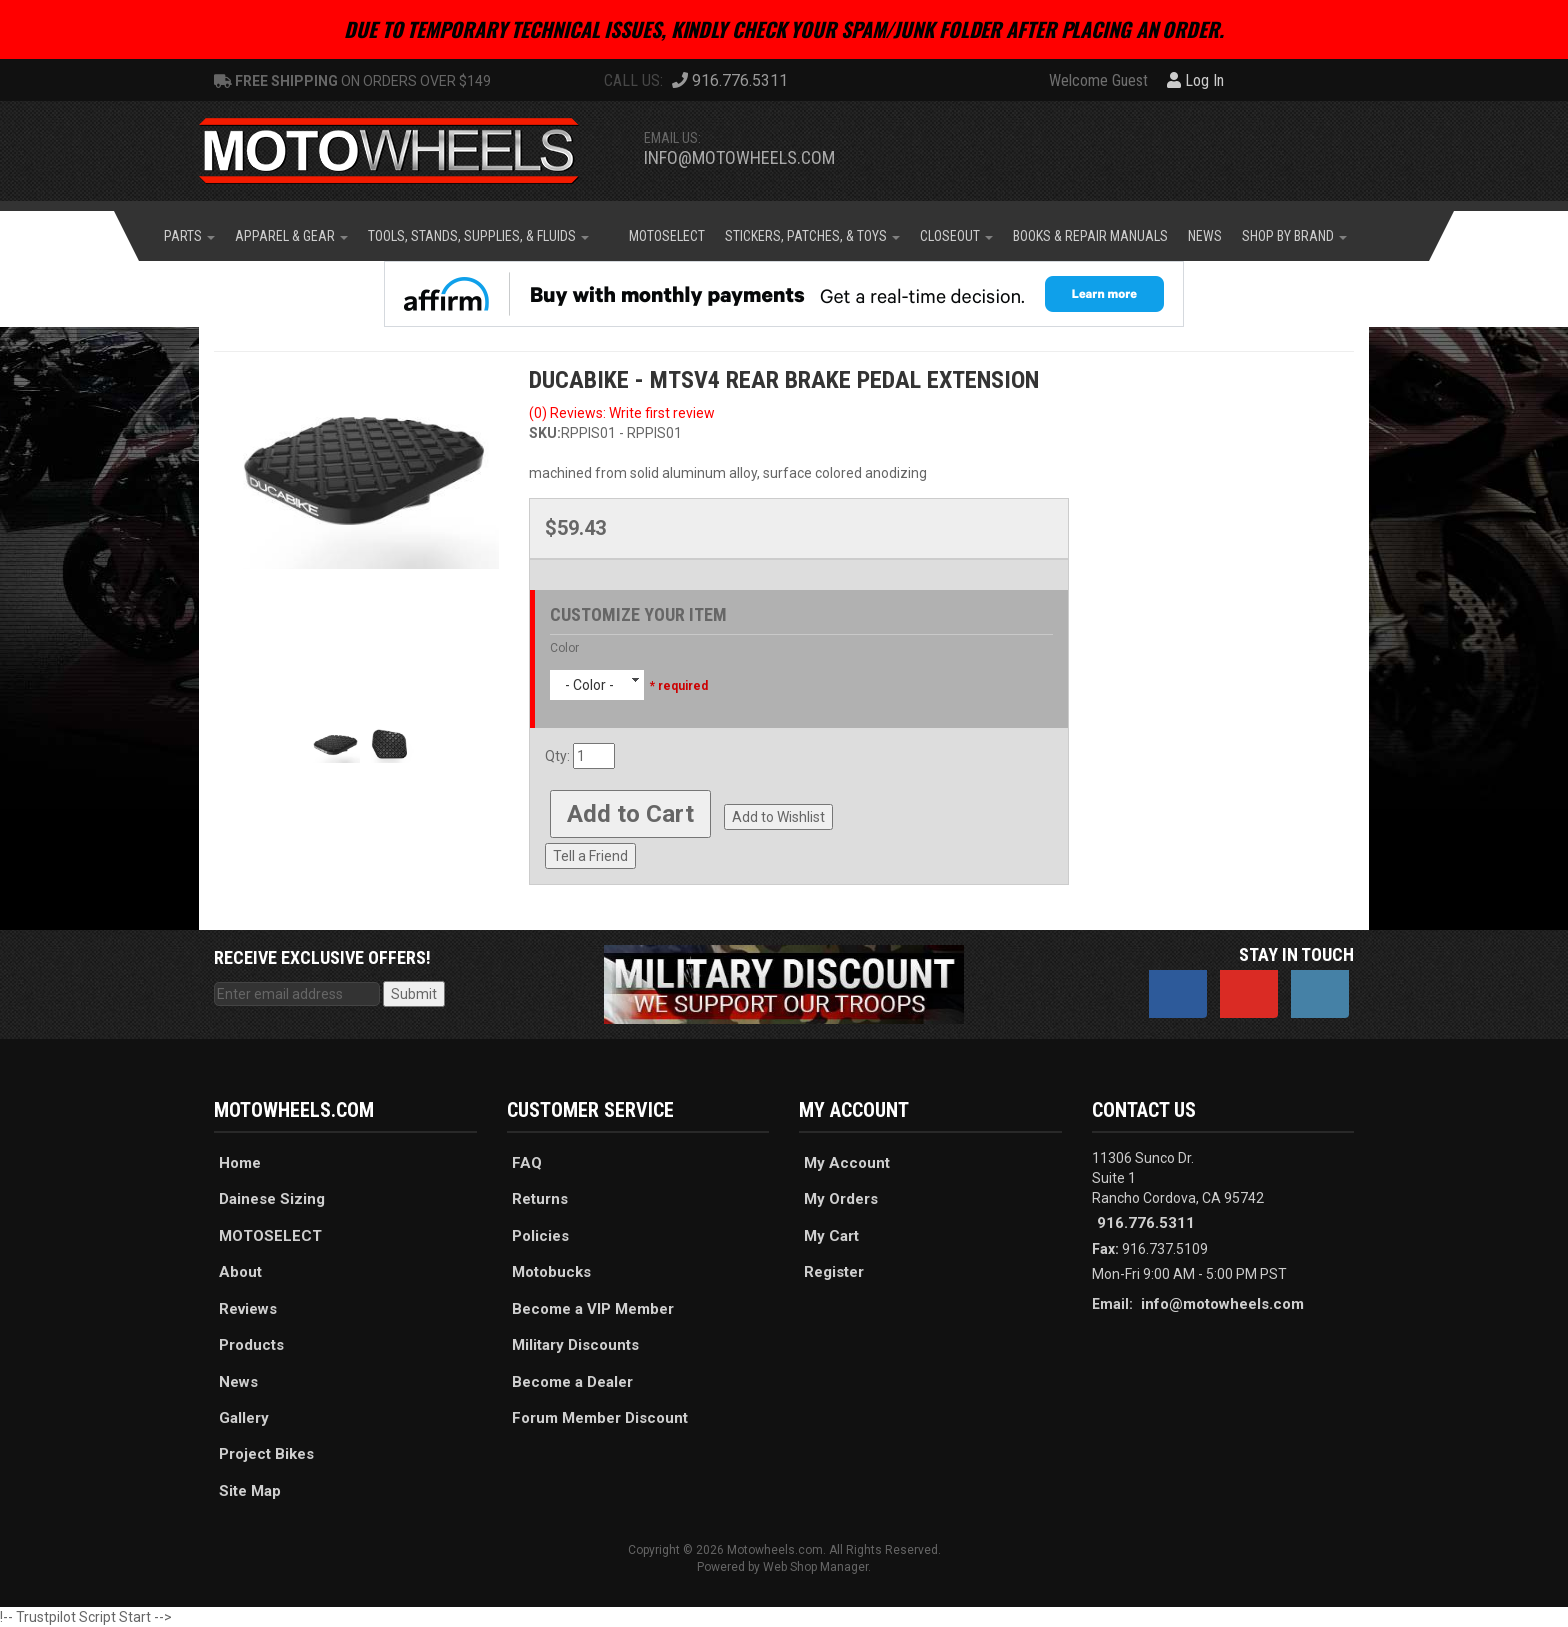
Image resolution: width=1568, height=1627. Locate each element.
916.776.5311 (1146, 1223)
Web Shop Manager (815, 1567)
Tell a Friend (590, 856)
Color (564, 648)
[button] (189, 236)
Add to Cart (630, 814)
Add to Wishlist (778, 817)
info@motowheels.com (739, 157)
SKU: (545, 433)
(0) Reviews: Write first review (622, 413)
